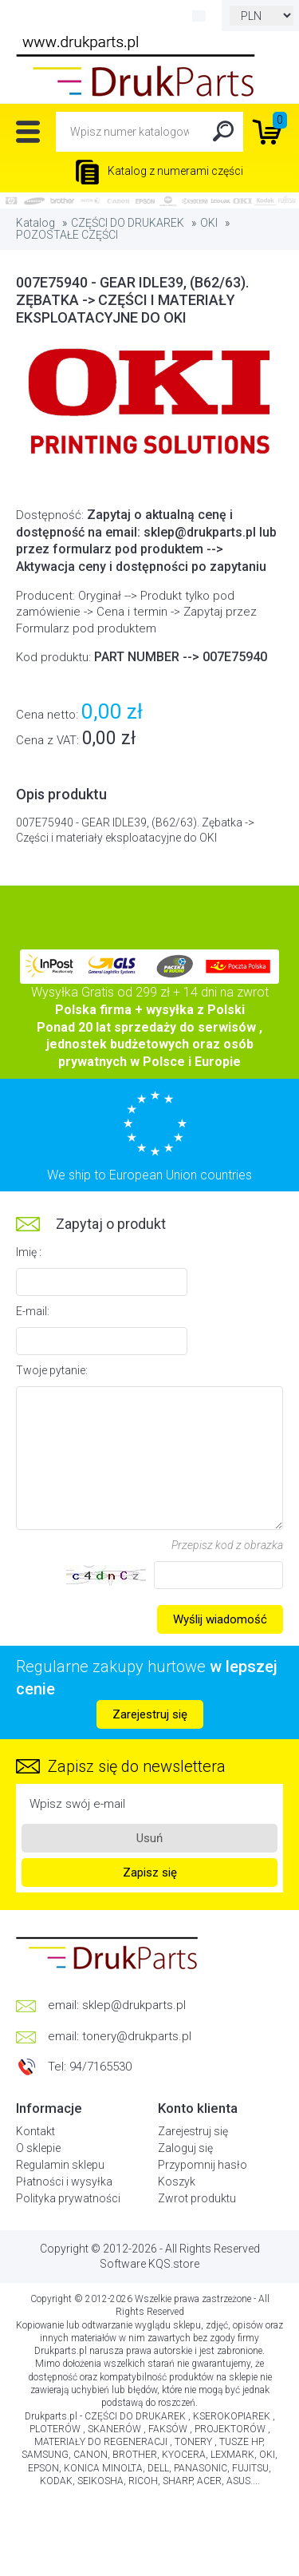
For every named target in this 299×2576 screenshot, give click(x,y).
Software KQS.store (149, 2263)
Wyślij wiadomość (220, 1619)
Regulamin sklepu (60, 2164)
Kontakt (35, 2131)
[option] (149, 404)
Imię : (28, 1252)
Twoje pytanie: (52, 1370)
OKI (209, 222)
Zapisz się (150, 1872)
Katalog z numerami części (159, 170)
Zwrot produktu (197, 2198)
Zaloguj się (185, 2148)
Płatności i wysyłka (64, 2181)
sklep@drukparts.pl (134, 2005)
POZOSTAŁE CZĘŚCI (67, 234)
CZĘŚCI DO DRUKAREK (127, 222)
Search (223, 132)
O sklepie (38, 2148)
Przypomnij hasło (202, 2164)
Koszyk (176, 2181)
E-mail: (32, 1311)
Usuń (149, 1838)
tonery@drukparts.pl (136, 2036)
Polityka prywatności (68, 2198)
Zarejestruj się (149, 1714)
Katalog (35, 222)
